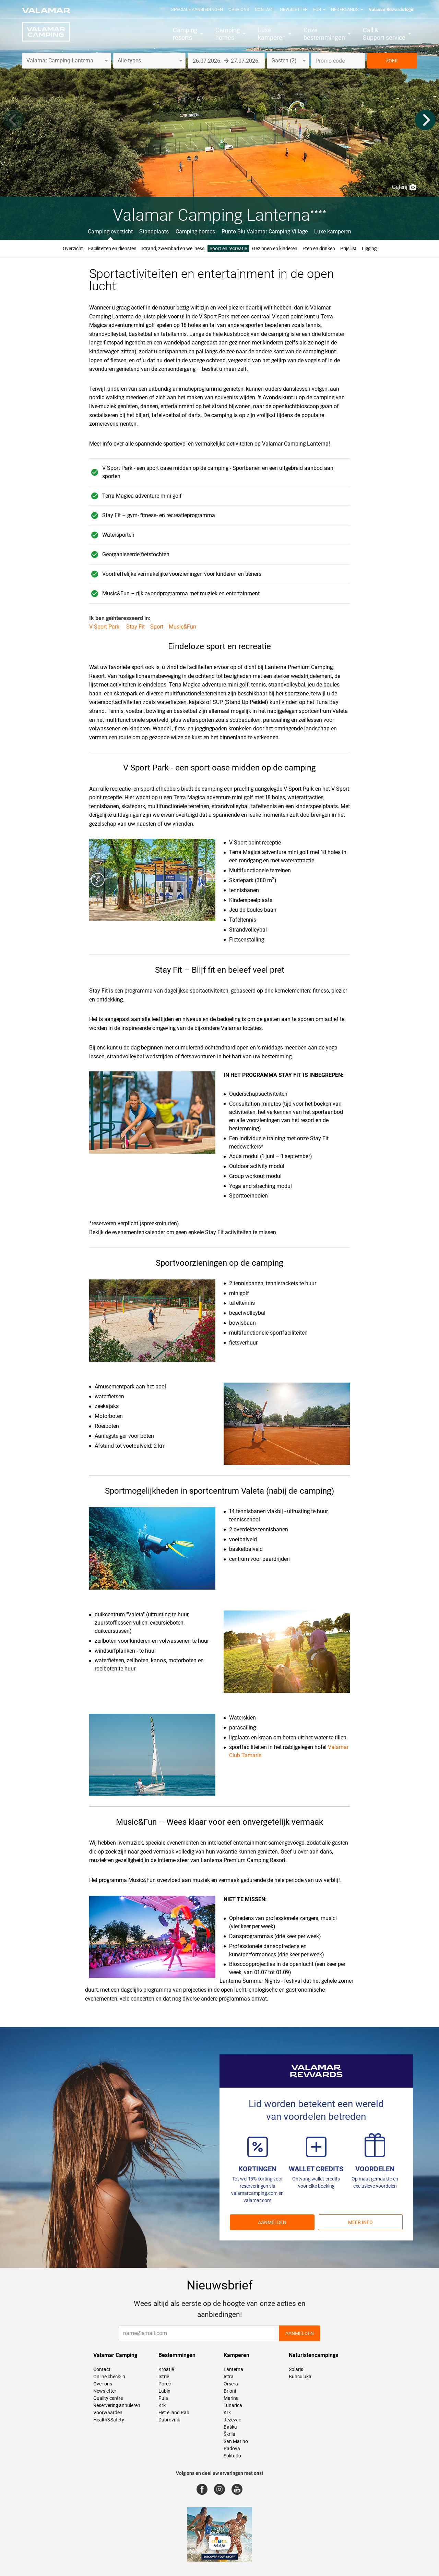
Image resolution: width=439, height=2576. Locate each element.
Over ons (238, 9)
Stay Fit (135, 626)
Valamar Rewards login (391, 9)
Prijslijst (348, 248)
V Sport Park (105, 626)
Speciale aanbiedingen (197, 9)
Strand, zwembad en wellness (173, 248)
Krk (162, 2405)
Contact (264, 9)
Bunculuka (300, 2376)
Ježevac (232, 2419)
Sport (156, 626)
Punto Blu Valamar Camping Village (265, 231)
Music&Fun (182, 626)
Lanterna (233, 2369)
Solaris (296, 2369)
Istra (229, 2376)
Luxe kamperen (332, 231)
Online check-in (109, 2376)
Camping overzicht (110, 231)
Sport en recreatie (228, 248)
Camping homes (195, 231)
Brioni (230, 2391)
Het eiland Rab (173, 2412)
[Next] (425, 120)
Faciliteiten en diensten (112, 248)
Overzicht (73, 248)
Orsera (231, 2383)
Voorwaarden (107, 2412)
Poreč (164, 2383)
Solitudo (232, 2455)
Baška (230, 2427)
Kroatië (166, 2369)
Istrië (163, 2376)
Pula (163, 2398)
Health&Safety (108, 2419)
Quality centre (108, 2398)
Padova (232, 2448)
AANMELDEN (272, 2222)
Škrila (229, 2434)
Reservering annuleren (116, 2405)
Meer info (360, 2222)
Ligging (369, 248)
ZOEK (392, 60)
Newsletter (294, 9)
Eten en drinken (318, 248)
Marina (231, 2398)
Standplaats (154, 231)
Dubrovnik (169, 2419)
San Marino (236, 2441)
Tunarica (233, 2405)
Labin (164, 2391)
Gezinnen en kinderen (274, 248)
